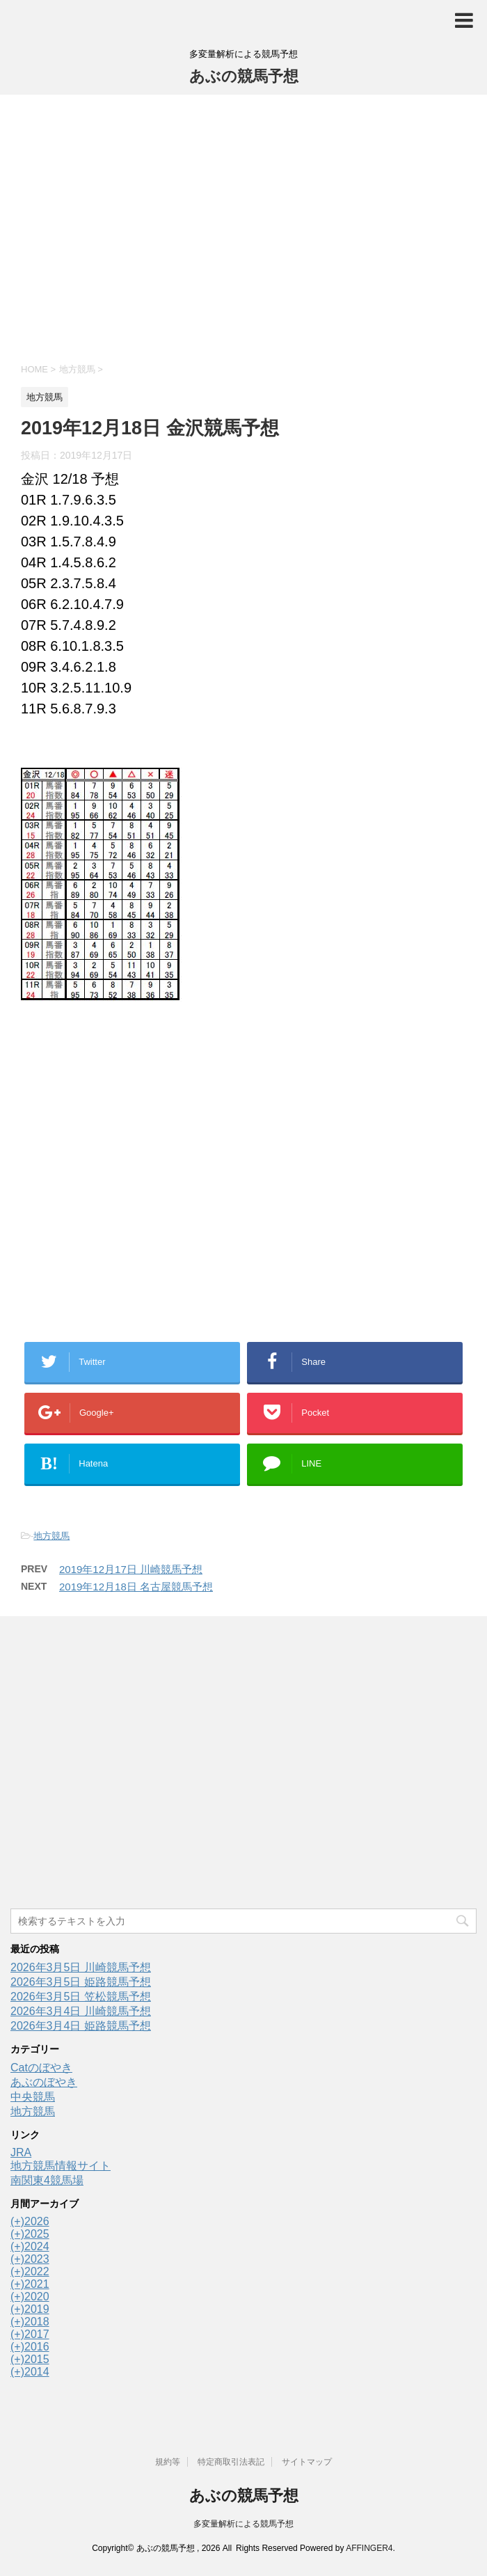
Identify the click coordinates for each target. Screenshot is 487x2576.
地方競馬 (51, 1536)
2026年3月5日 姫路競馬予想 (80, 1982)
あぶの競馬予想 (243, 76)
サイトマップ (307, 2462)
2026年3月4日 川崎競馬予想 (80, 2011)
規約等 (167, 2462)
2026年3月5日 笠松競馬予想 (80, 1996)
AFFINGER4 (369, 2548)
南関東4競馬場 (46, 2180)
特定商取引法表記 (231, 2462)
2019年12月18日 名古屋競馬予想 (136, 1587)
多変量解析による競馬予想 (243, 2524)
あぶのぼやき (43, 2082)
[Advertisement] (243, 226)
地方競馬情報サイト (60, 2166)
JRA (20, 2152)
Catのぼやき (41, 2067)
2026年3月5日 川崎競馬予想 (80, 1967)
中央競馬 (32, 2097)
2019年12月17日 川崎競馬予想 (130, 1569)
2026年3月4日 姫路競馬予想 (80, 2026)
